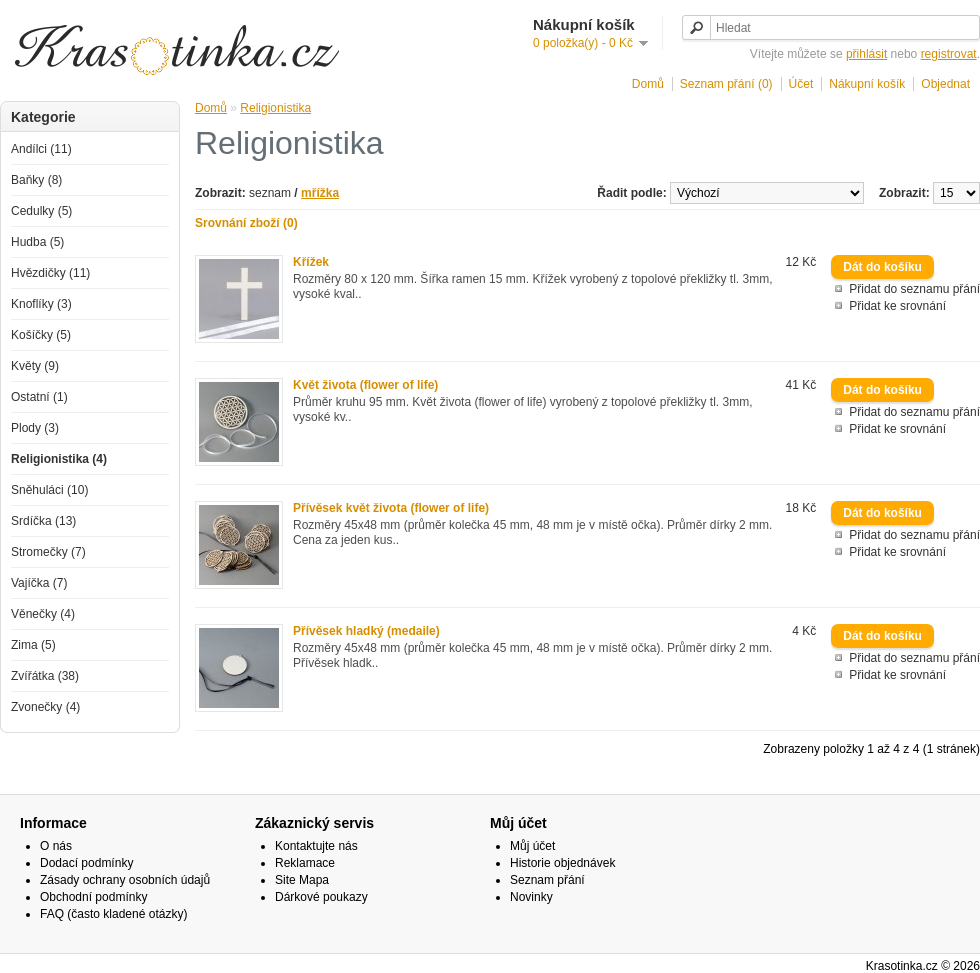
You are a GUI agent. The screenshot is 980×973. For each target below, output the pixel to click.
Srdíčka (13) (43, 521)
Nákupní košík (867, 84)
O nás (56, 846)
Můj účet (532, 846)
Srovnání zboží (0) (246, 223)
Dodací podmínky (86, 863)
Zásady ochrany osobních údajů (125, 880)
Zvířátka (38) (45, 676)
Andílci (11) (41, 149)
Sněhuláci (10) (49, 490)
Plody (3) (35, 428)
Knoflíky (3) (41, 304)
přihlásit (866, 54)
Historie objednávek (562, 863)
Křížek (311, 262)
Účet (801, 84)
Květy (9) (35, 366)
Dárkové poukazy (321, 897)
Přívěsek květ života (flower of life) (391, 508)
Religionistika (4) (59, 459)
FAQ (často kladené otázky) (113, 914)
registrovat (949, 54)
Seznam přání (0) (726, 84)
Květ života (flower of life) (365, 385)
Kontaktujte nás (316, 846)
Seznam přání (547, 880)
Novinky (531, 897)
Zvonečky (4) (45, 707)
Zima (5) (33, 645)
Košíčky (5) (41, 335)
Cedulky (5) (41, 211)
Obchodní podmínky (93, 897)
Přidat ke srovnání (897, 306)
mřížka (320, 193)
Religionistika (275, 108)
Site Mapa (302, 880)
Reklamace (305, 863)
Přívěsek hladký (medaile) (366, 631)
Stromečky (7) (48, 552)
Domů (648, 84)
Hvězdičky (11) (50, 273)
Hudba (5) (37, 242)
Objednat (945, 84)
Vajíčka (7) (39, 583)
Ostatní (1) (39, 397)
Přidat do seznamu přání (914, 289)
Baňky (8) (36, 180)
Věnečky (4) (43, 614)
